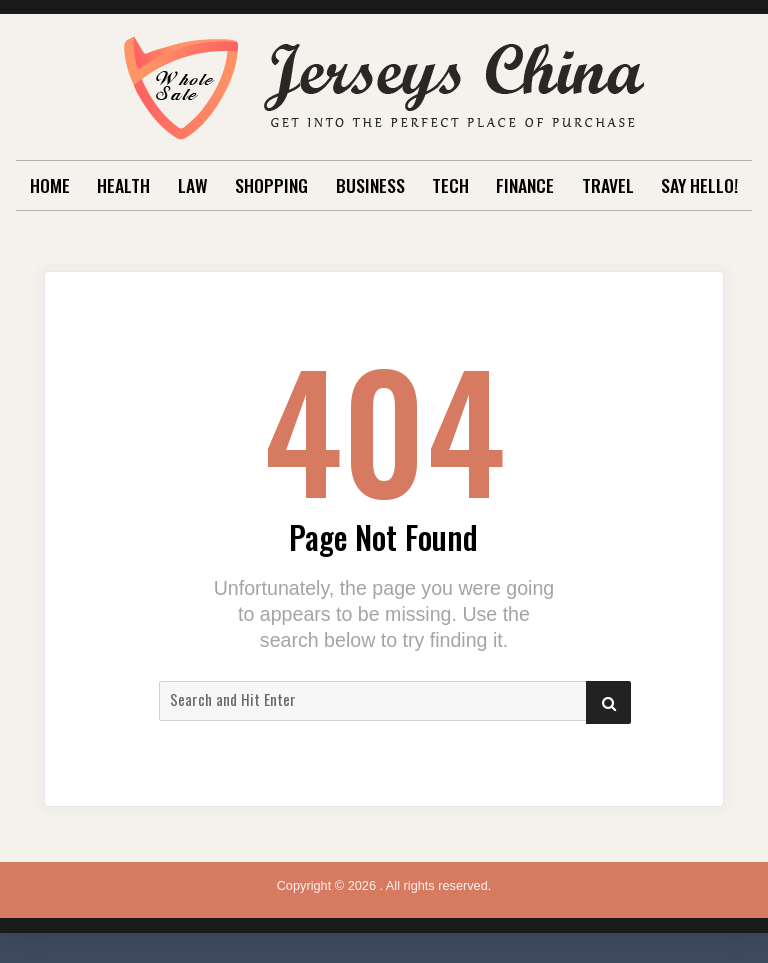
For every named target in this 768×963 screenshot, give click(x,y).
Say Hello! (699, 185)
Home (50, 185)
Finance (525, 185)
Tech (450, 185)
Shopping (271, 185)
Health (123, 185)
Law (193, 185)
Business (370, 185)
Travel (608, 185)
